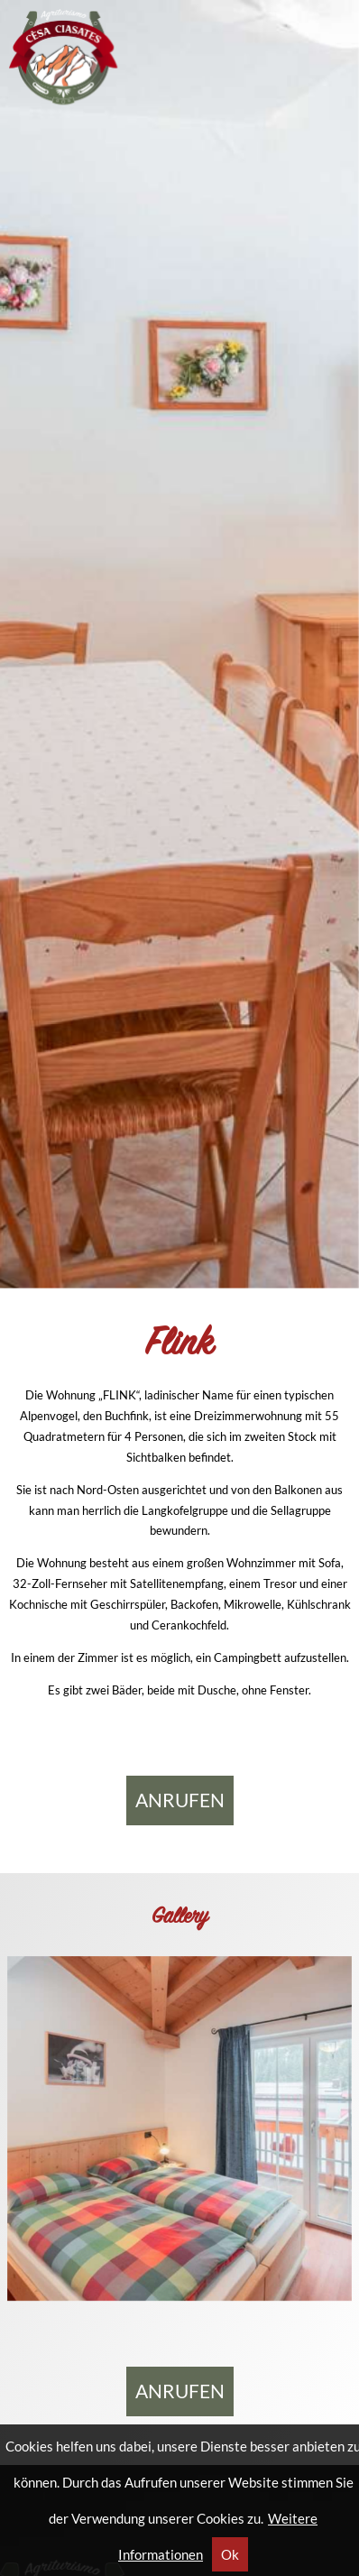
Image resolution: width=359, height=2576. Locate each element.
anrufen (180, 1800)
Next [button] (323, 653)
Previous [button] (36, 653)
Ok (230, 2554)
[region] (179, 644)
